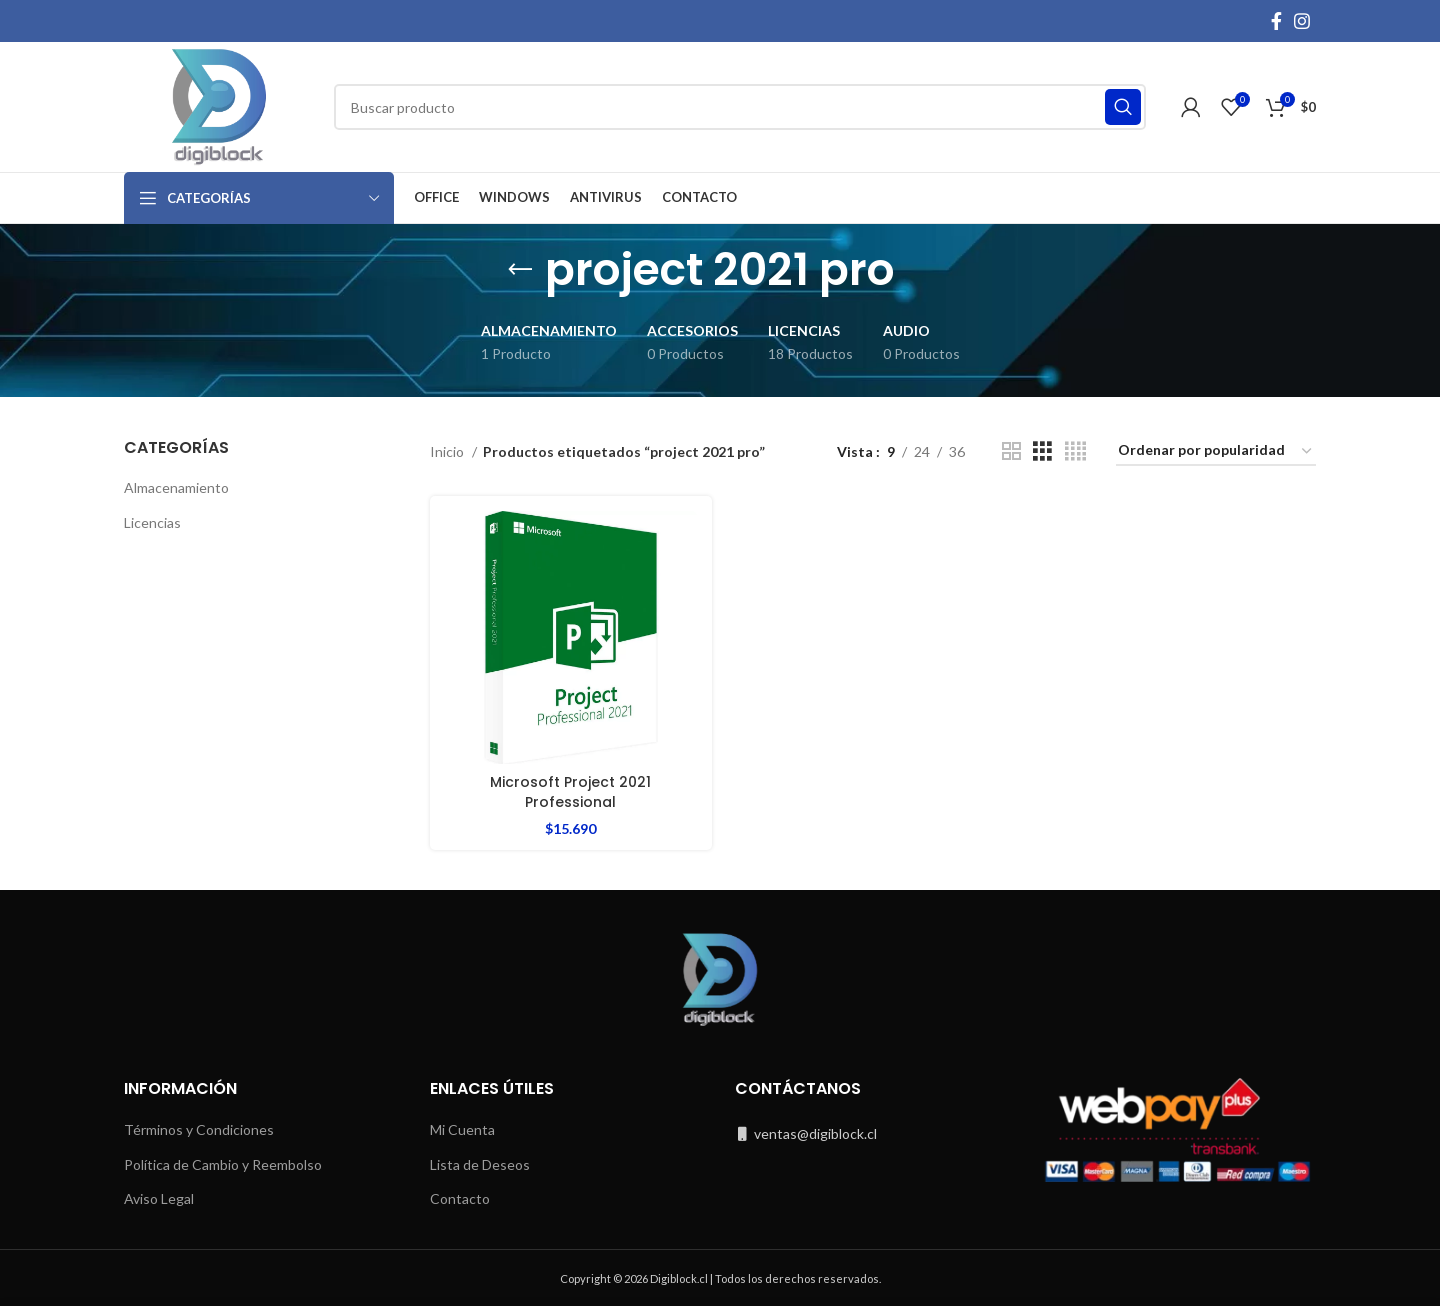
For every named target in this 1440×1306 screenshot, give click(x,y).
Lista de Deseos (480, 1163)
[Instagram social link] (1302, 21)
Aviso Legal (159, 1198)
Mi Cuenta (462, 1129)
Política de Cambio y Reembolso (223, 1163)
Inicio (448, 451)
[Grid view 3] (1042, 451)
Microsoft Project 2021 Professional (570, 792)
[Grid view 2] (1011, 451)
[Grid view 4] (1075, 451)
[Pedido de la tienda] (1216, 451)
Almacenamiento (176, 487)
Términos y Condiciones (199, 1129)
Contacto (460, 1198)
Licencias (152, 522)
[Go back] (520, 270)
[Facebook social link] (1276, 21)
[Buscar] (740, 107)
